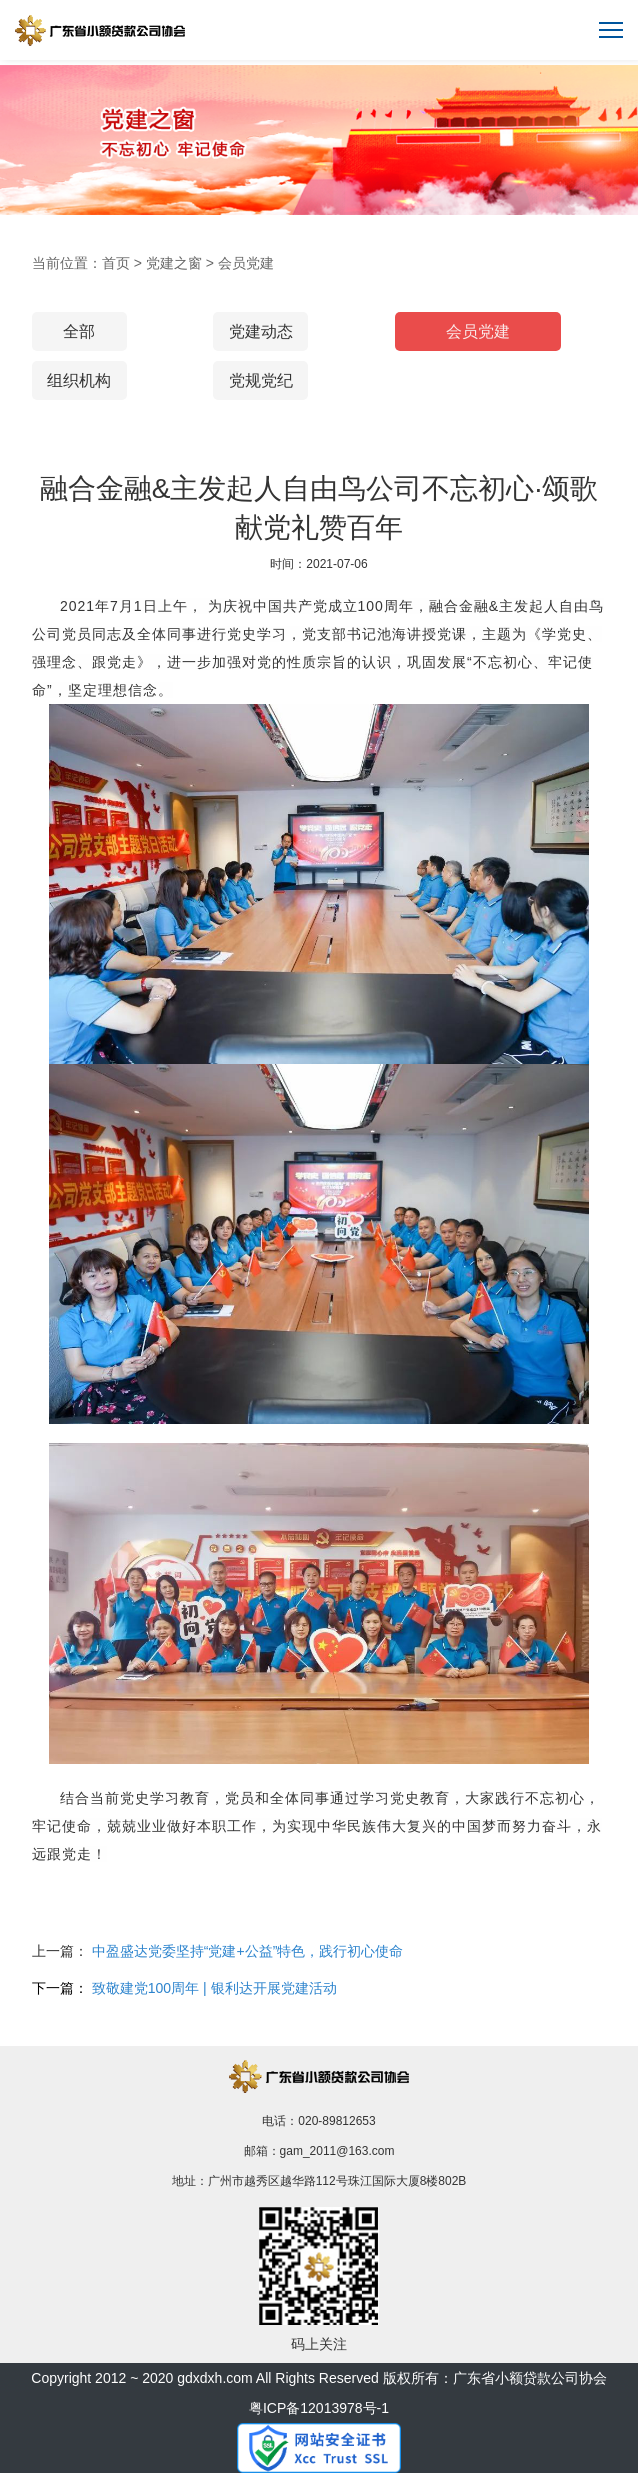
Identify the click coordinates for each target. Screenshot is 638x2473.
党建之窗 (174, 263)
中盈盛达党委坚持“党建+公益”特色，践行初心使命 (248, 1951)
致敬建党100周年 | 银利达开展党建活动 (214, 1988)
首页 (116, 263)
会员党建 (246, 263)
